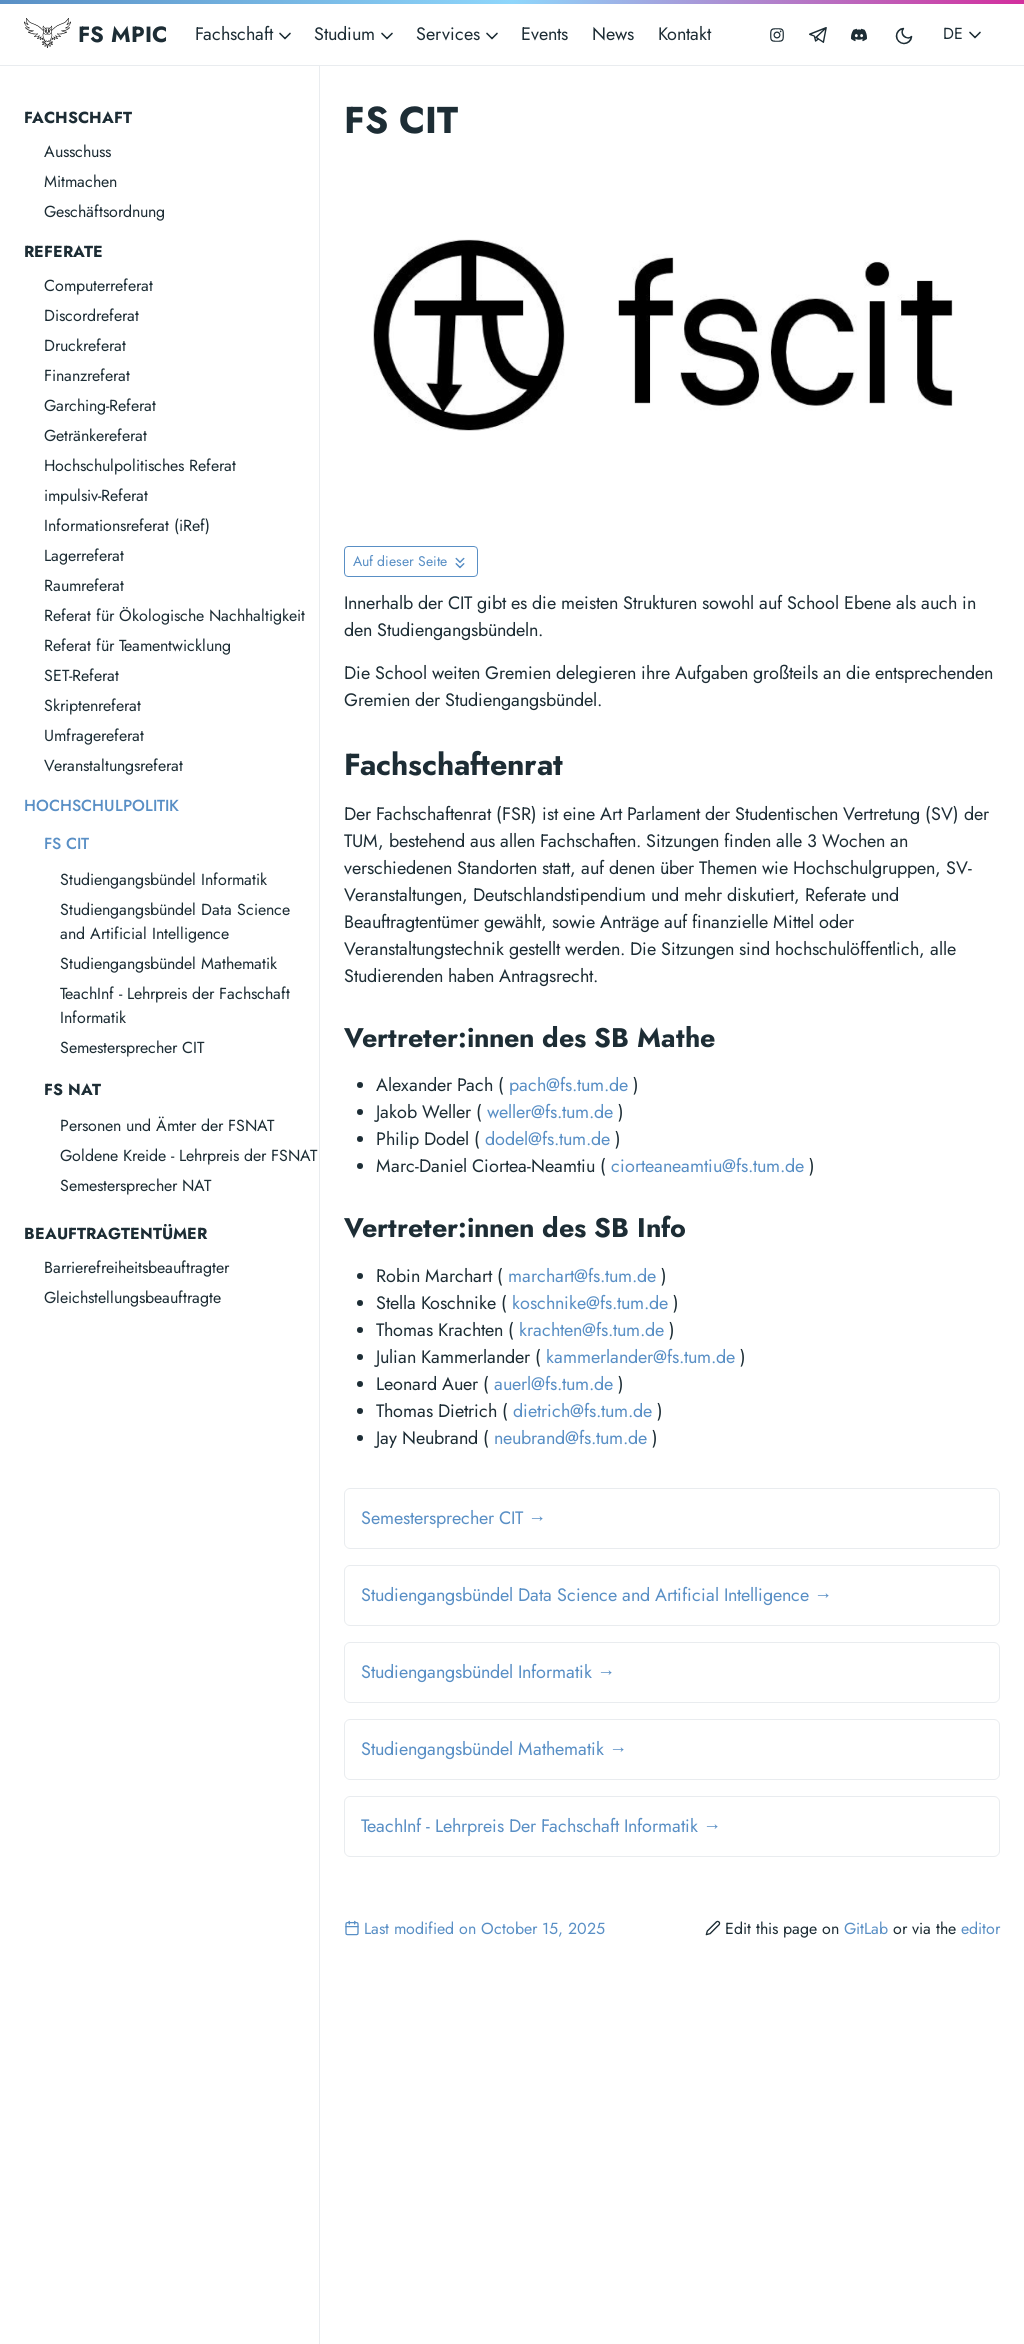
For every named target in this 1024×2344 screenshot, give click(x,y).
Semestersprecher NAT (135, 1185)
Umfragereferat (94, 735)
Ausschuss (77, 151)
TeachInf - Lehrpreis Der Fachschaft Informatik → (541, 1826)
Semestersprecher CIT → (453, 1518)
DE (964, 33)
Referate (63, 251)
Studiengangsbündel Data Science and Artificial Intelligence (175, 921)
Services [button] (459, 34)
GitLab (866, 1928)
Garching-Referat (100, 405)
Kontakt (684, 34)
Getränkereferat (95, 435)
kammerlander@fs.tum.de (640, 1357)
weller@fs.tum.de (550, 1112)
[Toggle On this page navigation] (411, 561)
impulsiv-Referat (96, 495)
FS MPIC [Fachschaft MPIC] (95, 34)
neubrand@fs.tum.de (570, 1438)
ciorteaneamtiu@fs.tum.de (707, 1166)
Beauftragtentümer (115, 1233)
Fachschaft (78, 117)
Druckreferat (85, 345)
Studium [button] (355, 34)
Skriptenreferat (92, 705)
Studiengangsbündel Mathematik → (494, 1749)
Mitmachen (80, 181)
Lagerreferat (84, 555)
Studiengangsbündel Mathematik (168, 963)
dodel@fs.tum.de (547, 1139)
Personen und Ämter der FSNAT (167, 1125)
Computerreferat (98, 285)
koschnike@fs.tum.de (590, 1303)
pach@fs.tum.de (568, 1085)
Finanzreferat (87, 375)
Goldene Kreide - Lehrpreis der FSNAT (188, 1155)
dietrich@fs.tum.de (582, 1411)
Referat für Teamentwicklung (137, 645)
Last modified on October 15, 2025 (474, 1928)
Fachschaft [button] (245, 34)
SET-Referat (81, 675)
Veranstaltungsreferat (113, 765)
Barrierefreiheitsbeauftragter (136, 1267)
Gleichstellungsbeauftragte (132, 1297)
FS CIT (66, 843)
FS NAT (72, 1089)
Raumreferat (84, 585)
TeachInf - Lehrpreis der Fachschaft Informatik (175, 1005)
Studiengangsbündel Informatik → (488, 1672)
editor (980, 1928)
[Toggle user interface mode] (905, 34)
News (613, 34)
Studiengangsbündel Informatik (163, 879)
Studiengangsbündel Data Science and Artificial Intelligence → (596, 1595)
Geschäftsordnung (104, 211)
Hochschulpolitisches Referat (140, 465)
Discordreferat (91, 315)
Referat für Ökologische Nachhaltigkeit (174, 615)
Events (544, 34)
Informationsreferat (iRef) (127, 525)
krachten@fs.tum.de (591, 1330)
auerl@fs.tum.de (553, 1384)
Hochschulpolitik (101, 805)
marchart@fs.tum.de (582, 1276)
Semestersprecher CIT (132, 1047)
